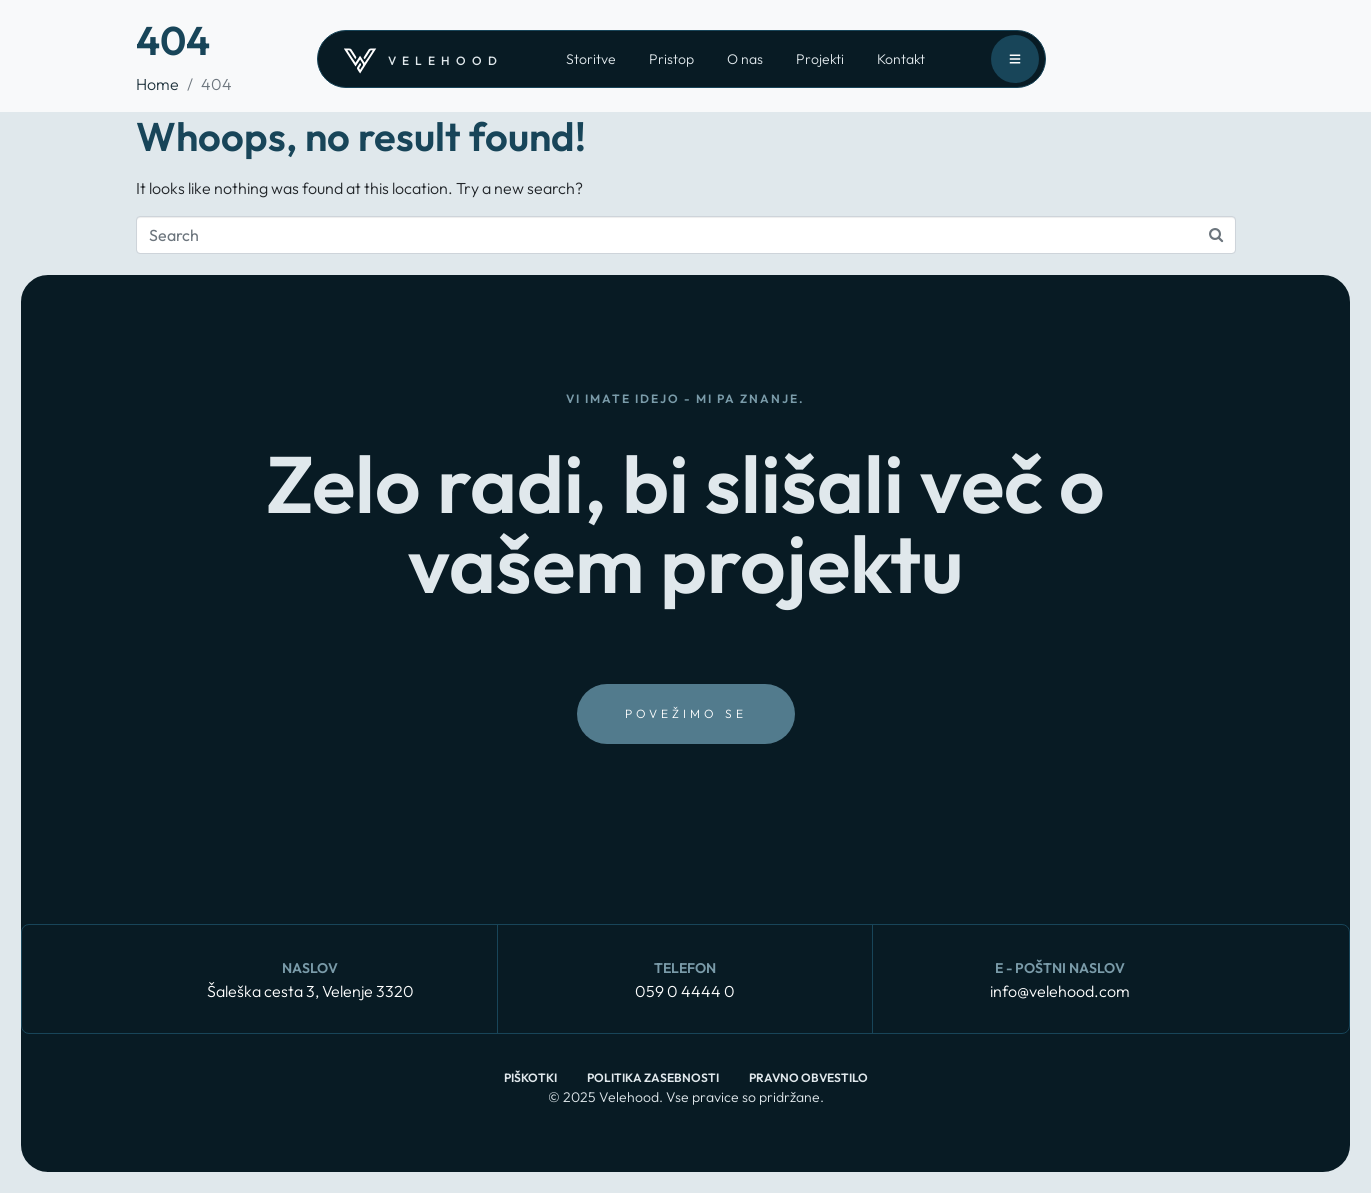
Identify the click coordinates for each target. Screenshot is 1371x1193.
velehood (445, 60)
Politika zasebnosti (653, 1077)
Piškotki (530, 1077)
